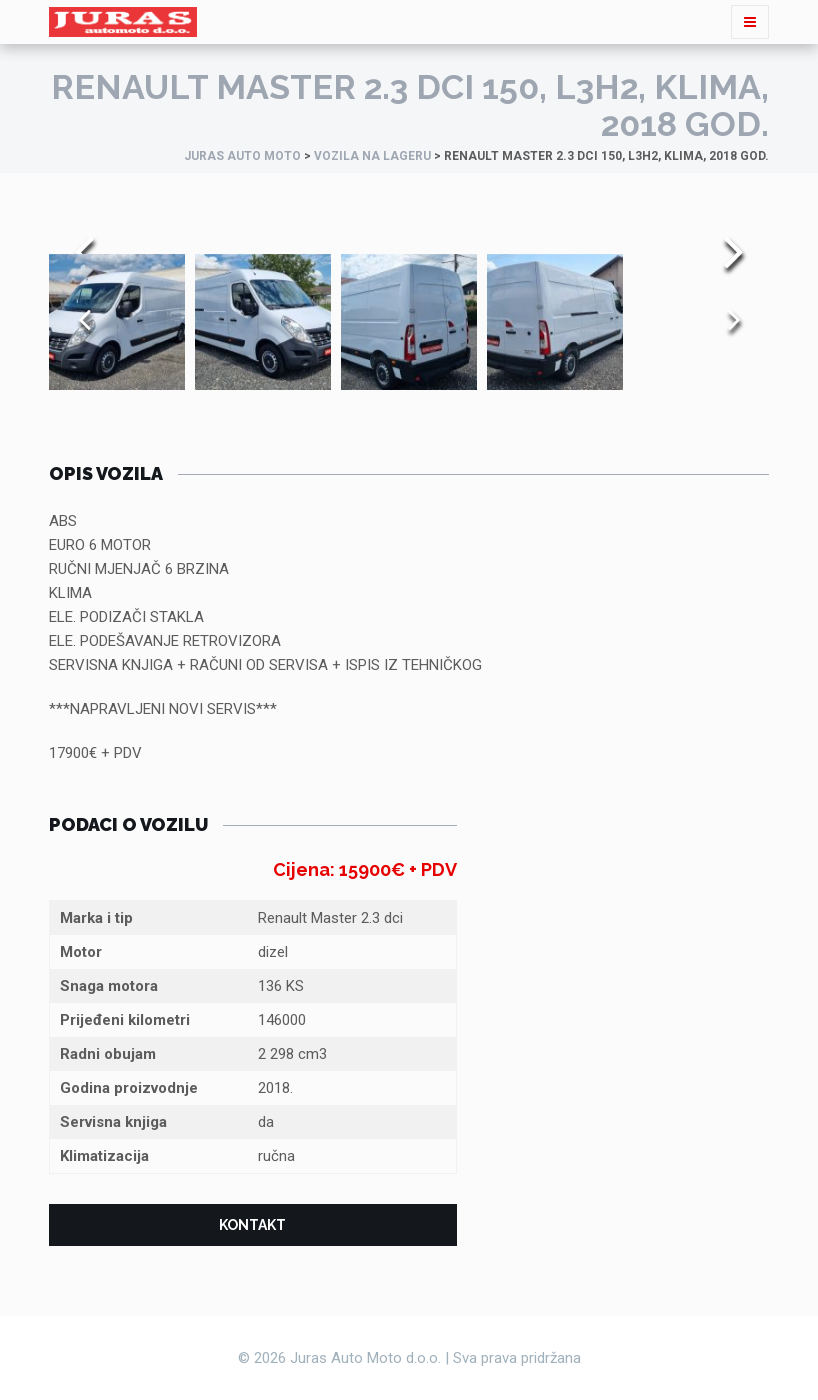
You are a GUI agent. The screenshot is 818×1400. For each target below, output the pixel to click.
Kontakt (252, 1225)
